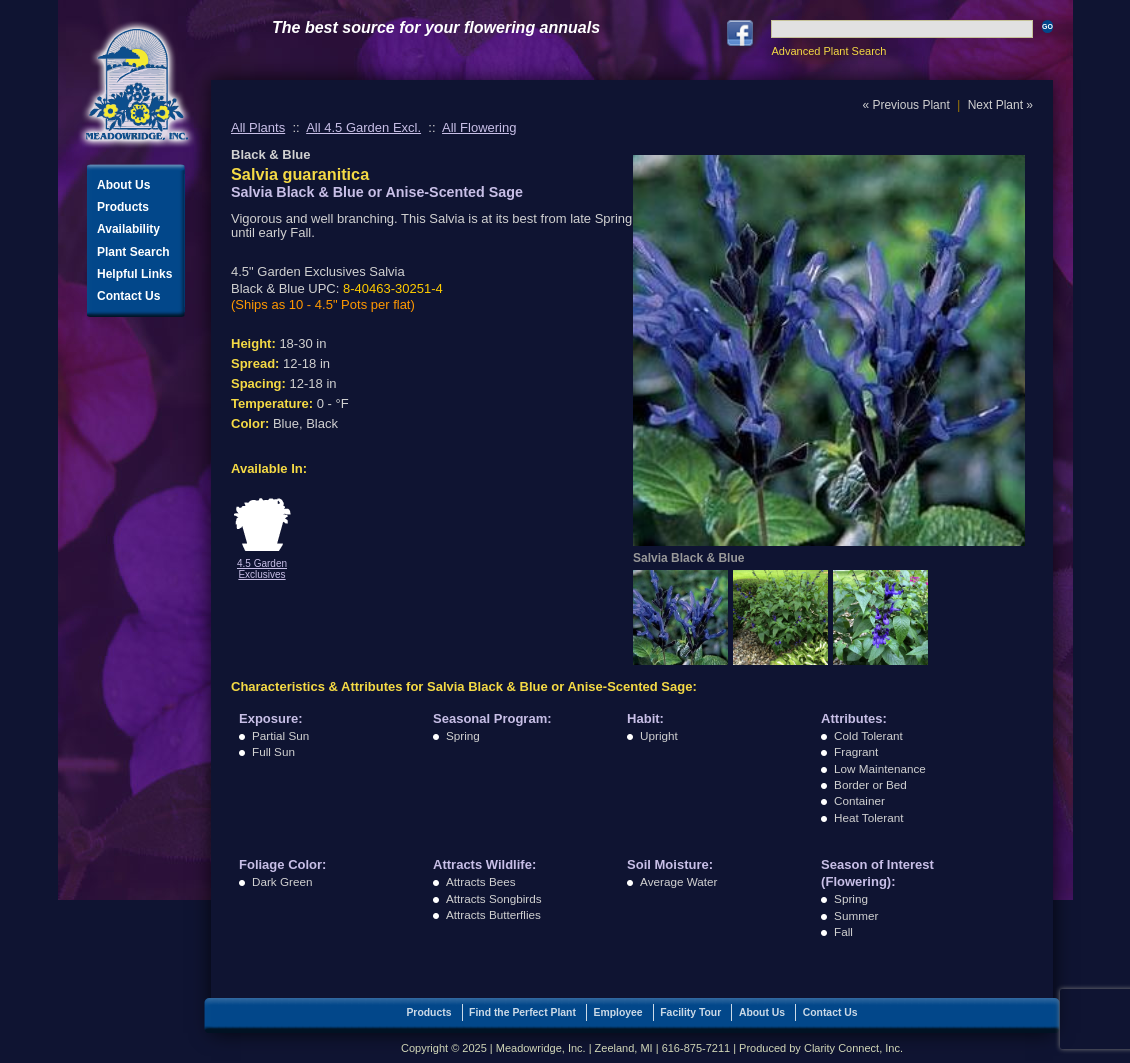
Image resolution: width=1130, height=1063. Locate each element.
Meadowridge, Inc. (137, 84)
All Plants (258, 127)
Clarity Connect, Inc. (853, 1048)
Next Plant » (1000, 105)
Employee (618, 1012)
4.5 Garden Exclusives (262, 569)
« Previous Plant (905, 105)
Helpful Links (134, 274)
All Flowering (479, 127)
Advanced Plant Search (828, 51)
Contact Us (128, 296)
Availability (128, 229)
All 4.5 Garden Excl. (363, 127)
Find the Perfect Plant (522, 1012)
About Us (123, 185)
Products (123, 207)
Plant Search (133, 252)
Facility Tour (690, 1012)
